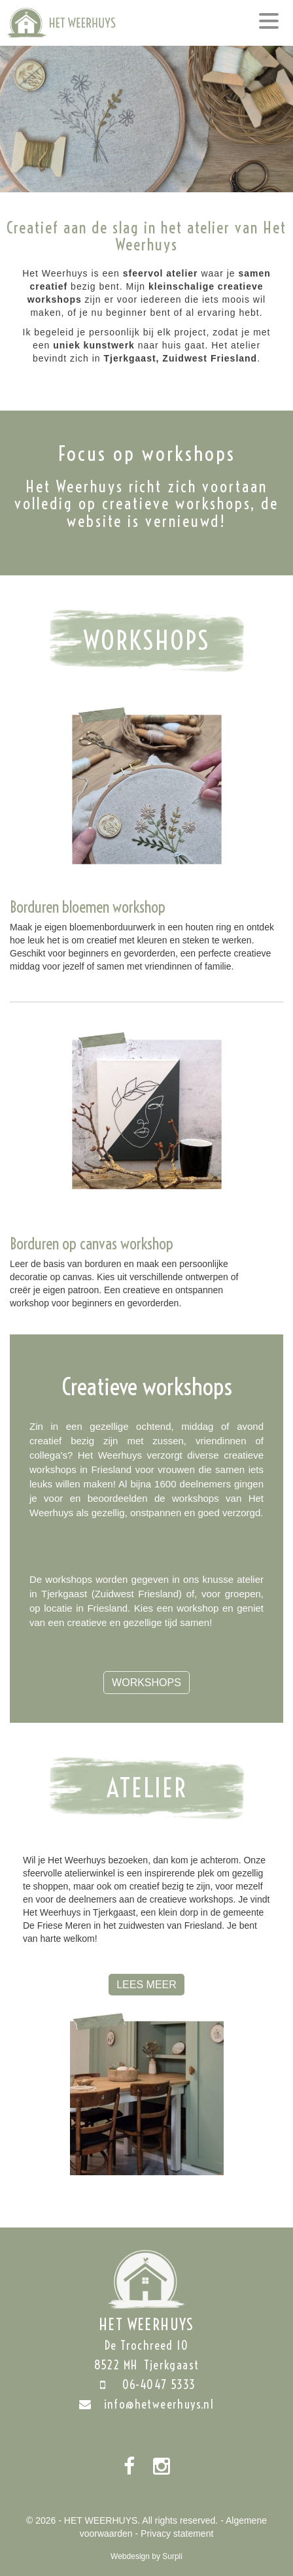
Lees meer (146, 1984)
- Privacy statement (174, 2533)
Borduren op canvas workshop (91, 1243)
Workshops (146, 1682)
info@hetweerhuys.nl (147, 2404)
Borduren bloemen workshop (87, 907)
